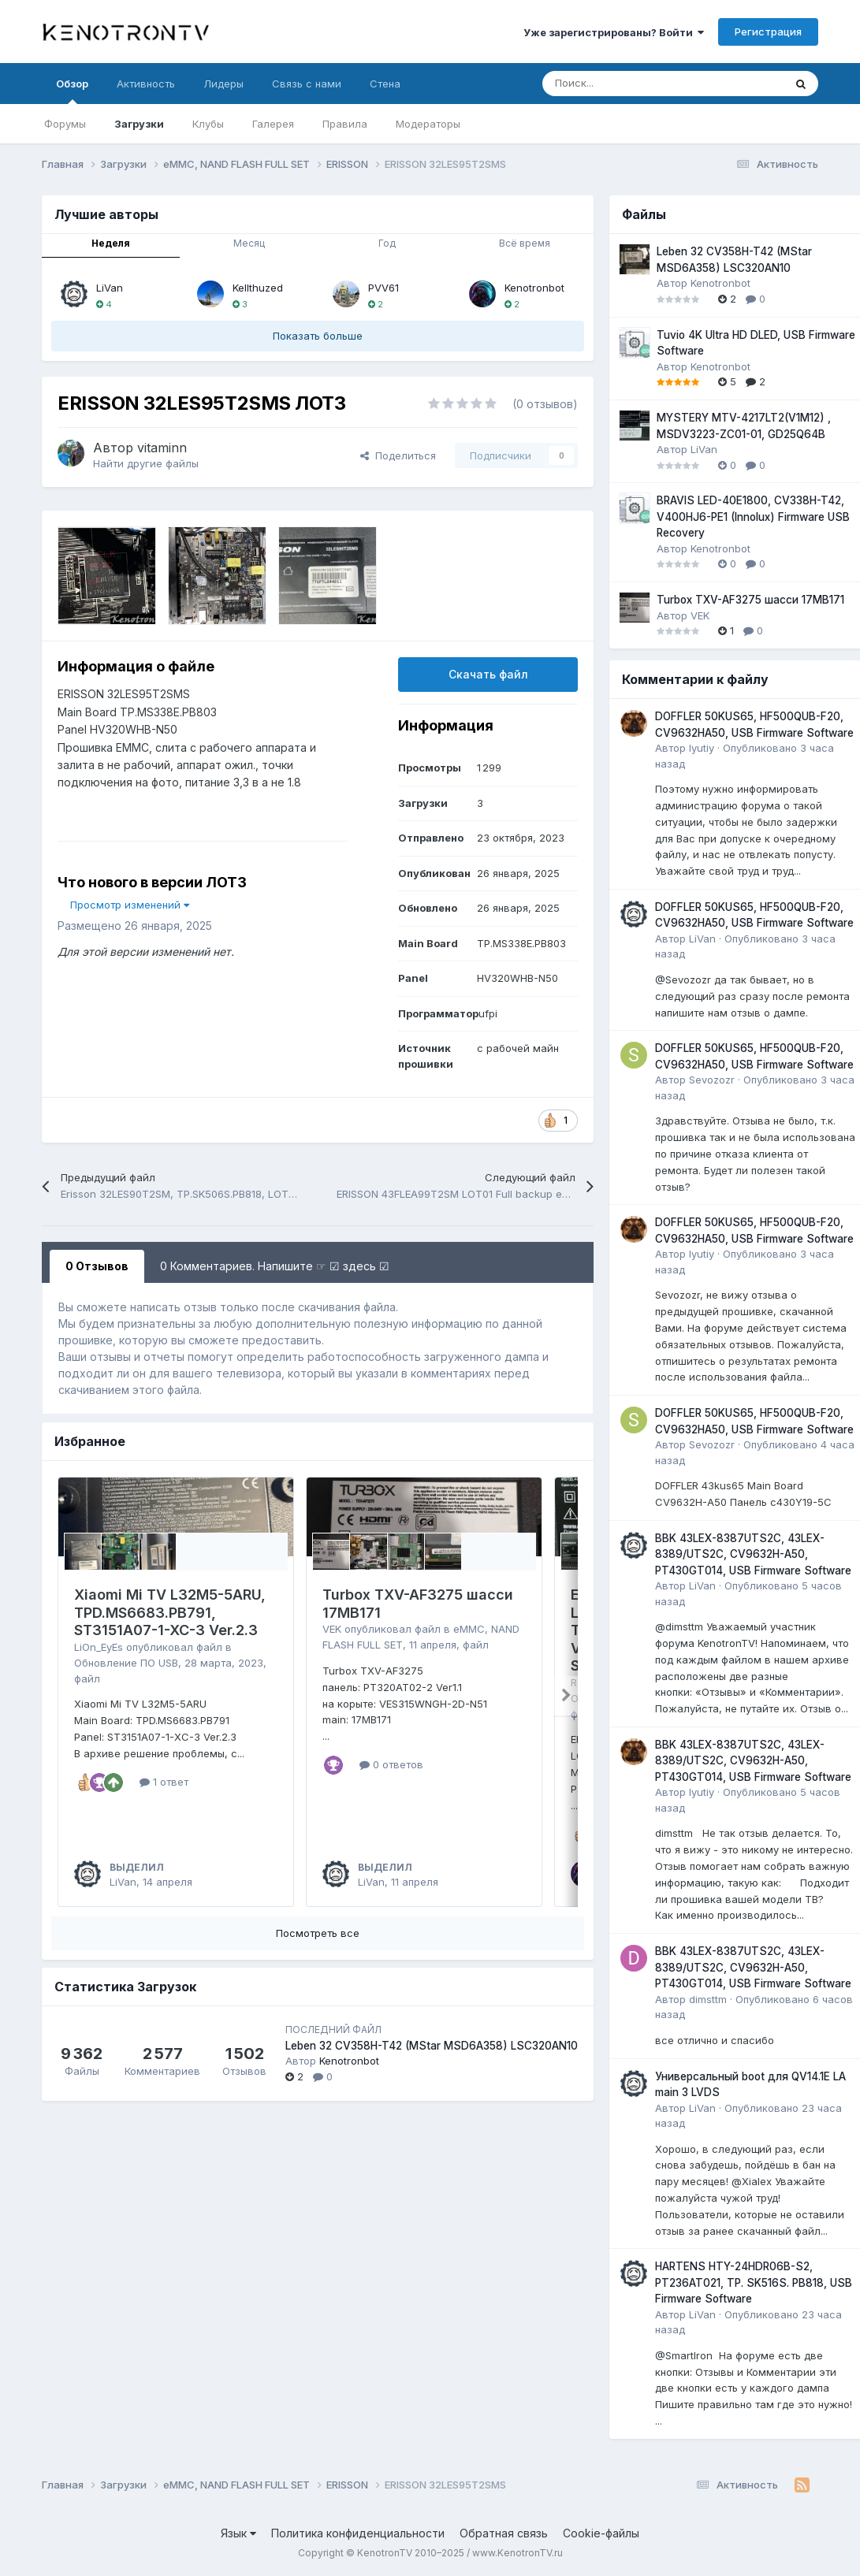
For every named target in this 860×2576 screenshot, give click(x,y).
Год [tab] (387, 243)
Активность (146, 83)
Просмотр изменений (129, 904)
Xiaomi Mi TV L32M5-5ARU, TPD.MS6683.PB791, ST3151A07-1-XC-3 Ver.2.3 (170, 1612)
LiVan (109, 287)
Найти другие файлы (146, 463)
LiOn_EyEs (98, 1647)
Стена (385, 83)
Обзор (72, 90)
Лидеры (223, 83)
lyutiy (701, 748)
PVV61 (383, 287)
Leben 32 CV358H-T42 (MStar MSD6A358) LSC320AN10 (431, 2045)
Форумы (65, 123)
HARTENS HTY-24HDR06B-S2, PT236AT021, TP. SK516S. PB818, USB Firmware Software (753, 2282)
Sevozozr (712, 1079)
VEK (331, 1629)
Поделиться (398, 455)
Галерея (273, 123)
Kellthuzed (258, 287)
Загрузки (139, 123)
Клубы (208, 123)
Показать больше (318, 335)
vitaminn (162, 447)
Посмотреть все (317, 1933)
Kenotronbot (534, 287)
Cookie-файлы (601, 2533)
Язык (238, 2533)
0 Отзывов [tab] (96, 1266)
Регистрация (768, 31)
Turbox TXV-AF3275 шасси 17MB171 (750, 599)
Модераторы (428, 123)
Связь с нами (306, 83)
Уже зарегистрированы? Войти (613, 32)
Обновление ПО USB (126, 1662)
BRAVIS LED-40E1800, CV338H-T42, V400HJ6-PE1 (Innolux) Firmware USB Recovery (753, 516)
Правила (344, 123)
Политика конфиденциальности (358, 2533)
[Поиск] (623, 83)
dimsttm (708, 1999)
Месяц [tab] (249, 243)
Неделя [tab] (110, 243)
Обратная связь (504, 2533)
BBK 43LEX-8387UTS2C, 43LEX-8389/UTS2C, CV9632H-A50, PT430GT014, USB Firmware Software (753, 1554)
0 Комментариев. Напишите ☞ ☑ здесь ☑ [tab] (274, 1266)
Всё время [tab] (524, 243)
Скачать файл (488, 674)
